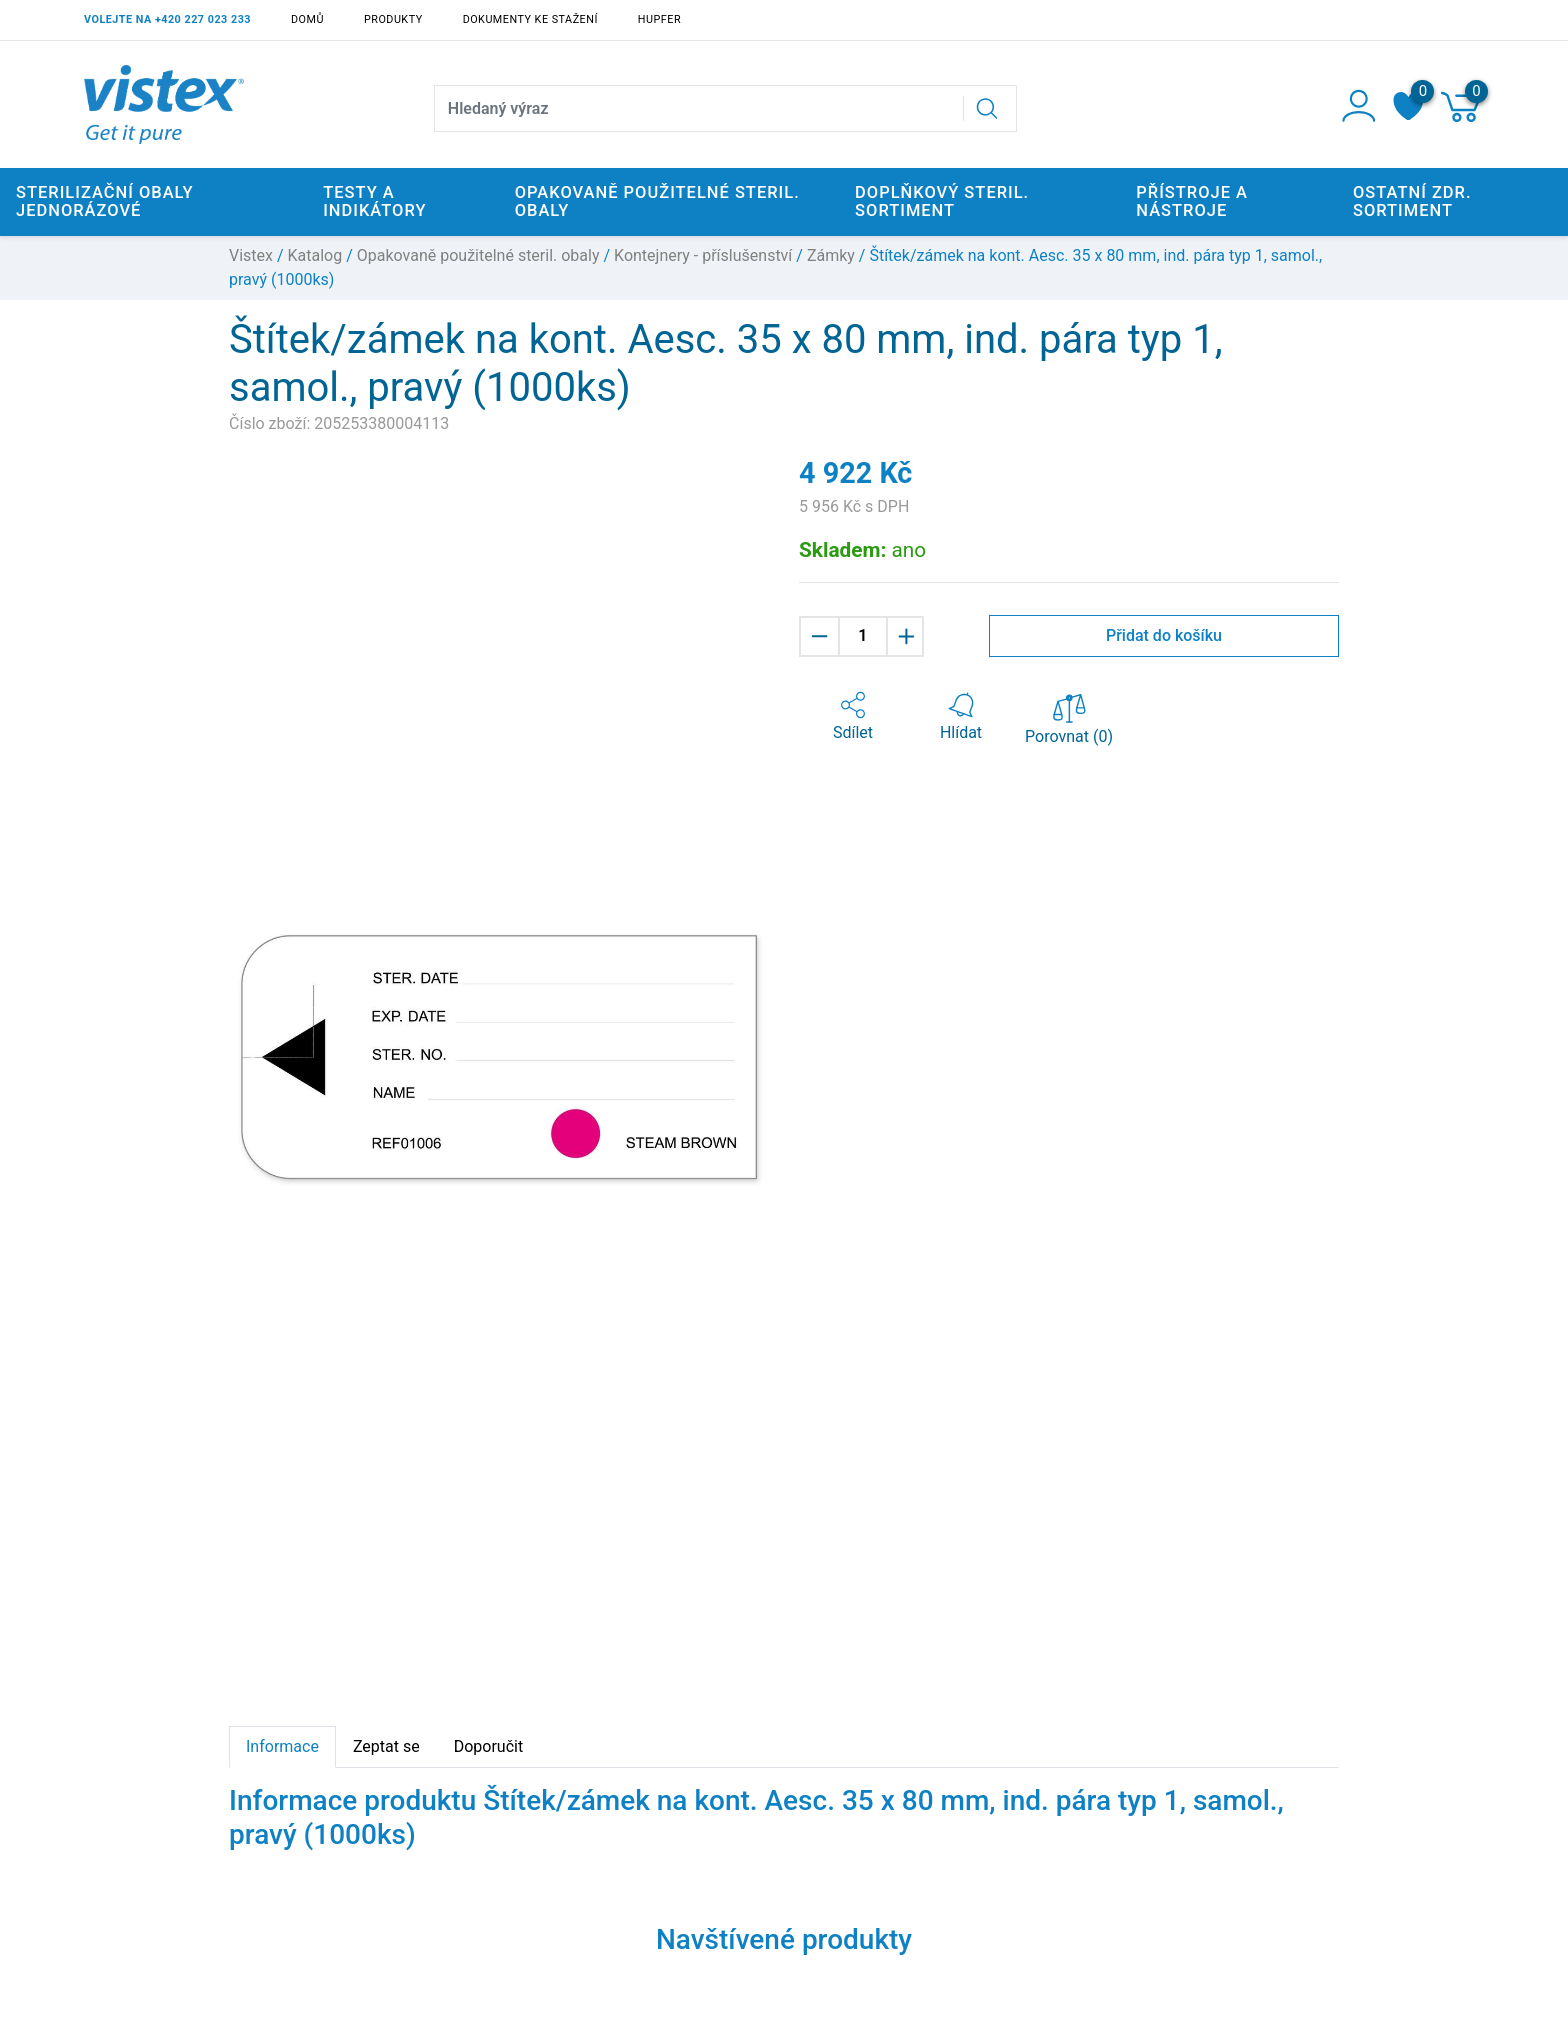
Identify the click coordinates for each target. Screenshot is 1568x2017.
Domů (307, 19)
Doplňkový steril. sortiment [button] (942, 201)
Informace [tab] (282, 1746)
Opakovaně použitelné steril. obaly (478, 255)
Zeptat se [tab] (386, 1746)
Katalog (315, 255)
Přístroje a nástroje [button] (1192, 201)
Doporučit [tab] (488, 1746)
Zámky (831, 255)
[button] (853, 717)
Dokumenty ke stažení (530, 19)
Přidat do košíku (1164, 635)
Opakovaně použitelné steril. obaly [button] (657, 201)
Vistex (251, 255)
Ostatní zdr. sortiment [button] (1412, 201)
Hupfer (659, 19)
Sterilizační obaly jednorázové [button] (105, 201)
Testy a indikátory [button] (374, 201)
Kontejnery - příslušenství (703, 255)
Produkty (393, 19)
